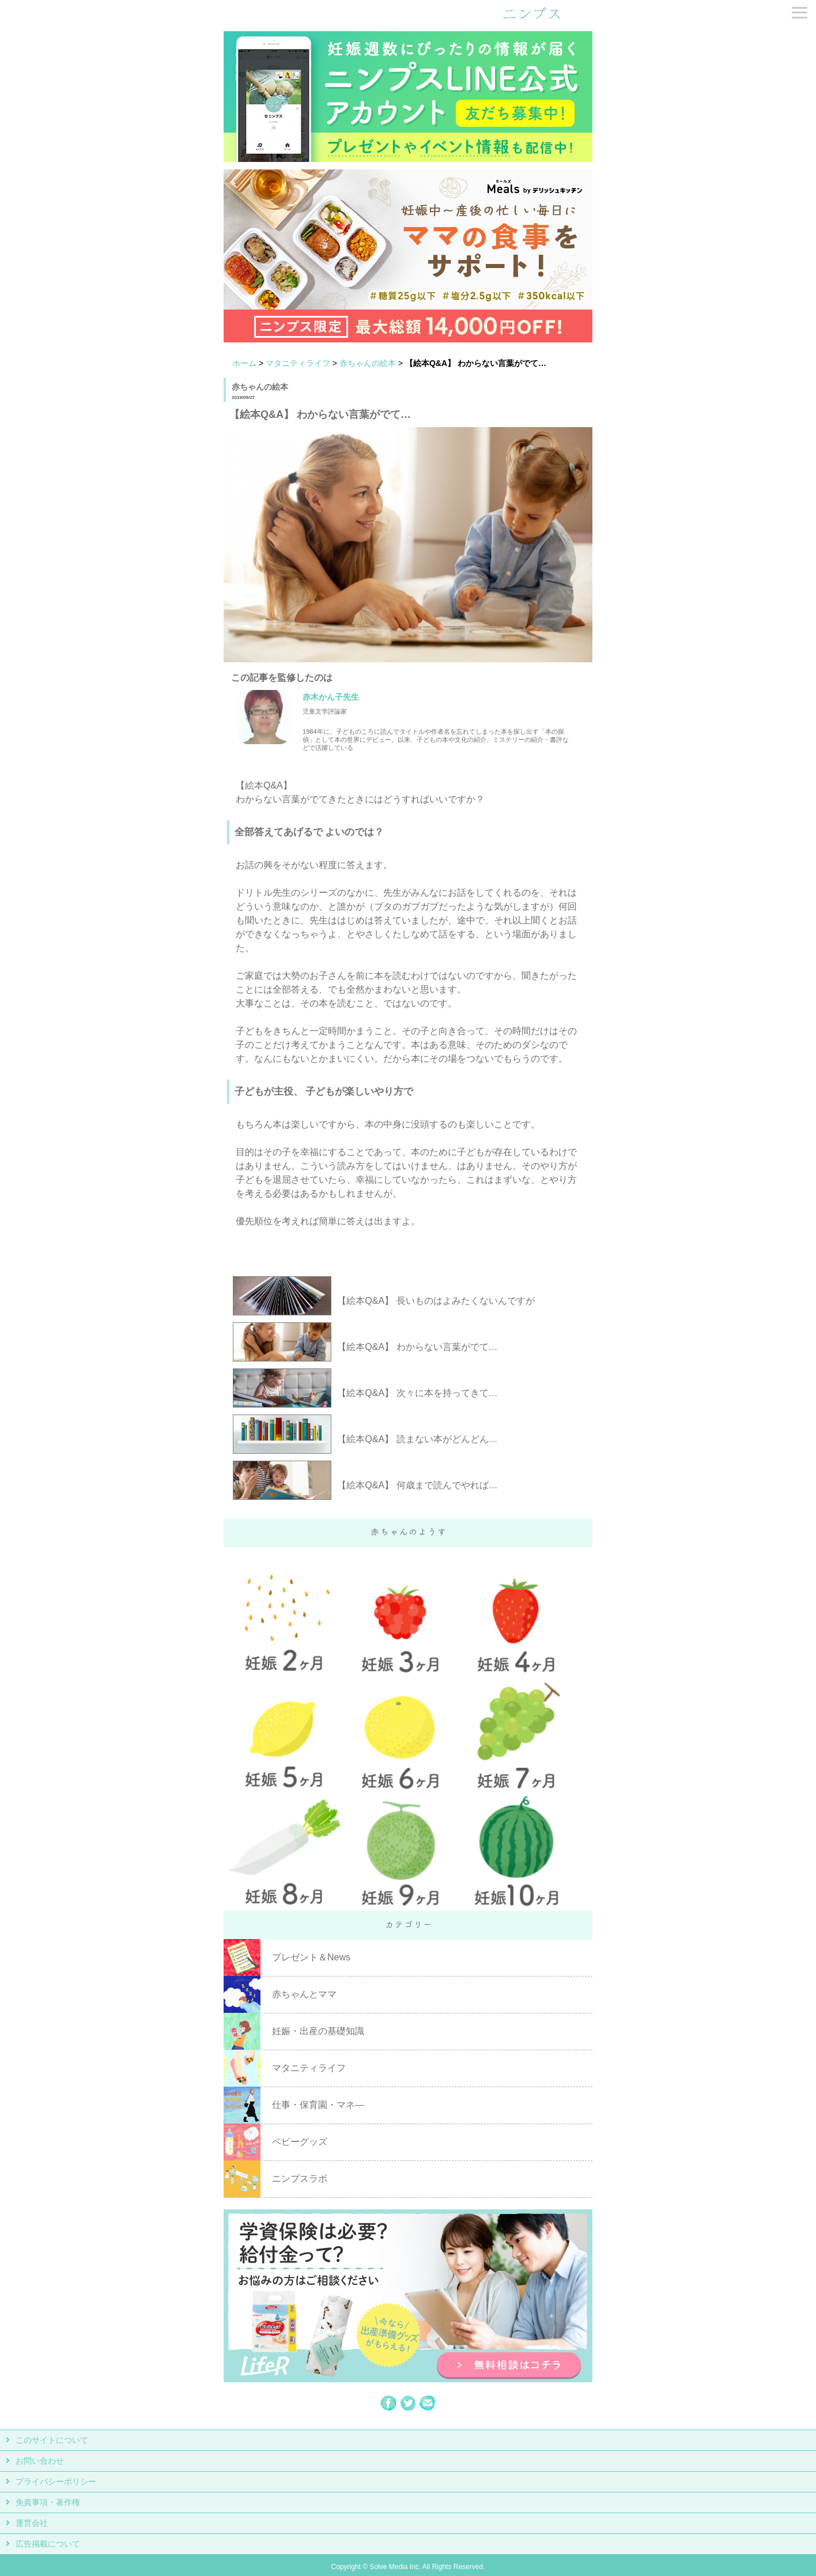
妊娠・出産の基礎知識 (318, 2031)
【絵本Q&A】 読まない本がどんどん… (417, 1439)
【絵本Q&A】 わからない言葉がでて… (417, 1347)
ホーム (244, 363)
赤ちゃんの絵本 (367, 363)
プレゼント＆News (311, 1957)
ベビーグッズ (299, 2142)
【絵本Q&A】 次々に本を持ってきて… (417, 1393)
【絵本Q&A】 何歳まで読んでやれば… (417, 1485)
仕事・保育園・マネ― (318, 2105)
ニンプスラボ (299, 2178)
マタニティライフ (298, 363)
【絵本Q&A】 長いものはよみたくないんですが (435, 1301)
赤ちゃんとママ (304, 1994)
